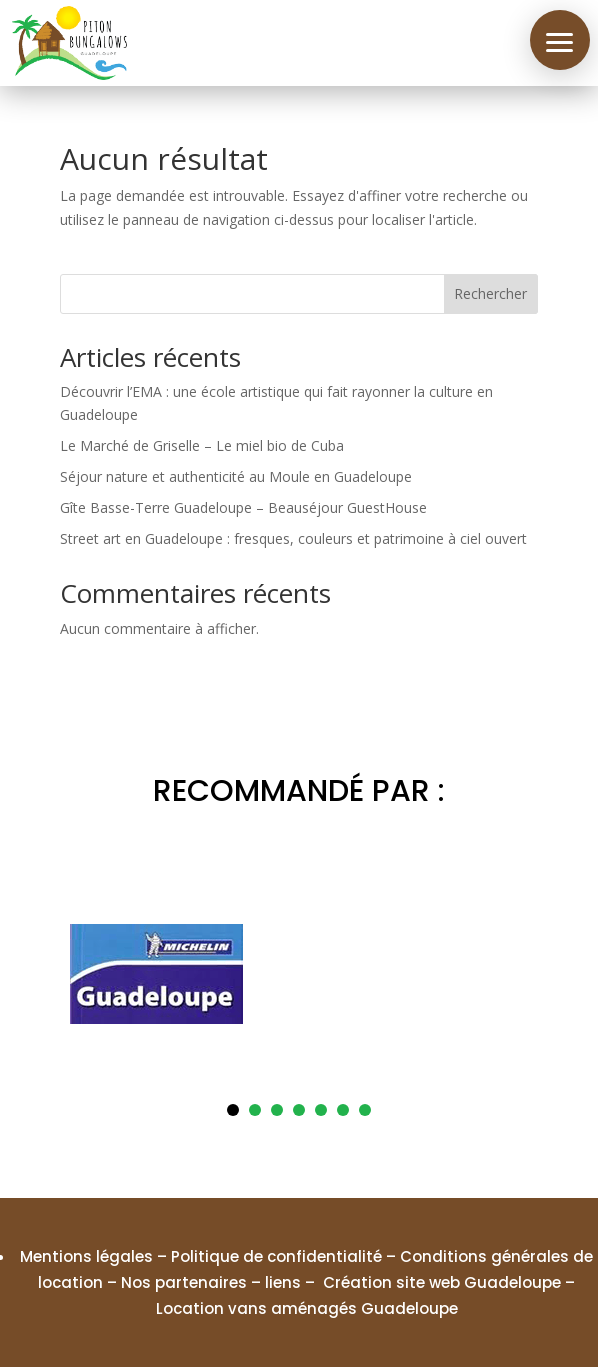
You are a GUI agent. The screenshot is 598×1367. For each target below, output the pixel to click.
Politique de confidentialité (276, 1256)
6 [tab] (343, 1110)
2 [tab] (255, 1110)
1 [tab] (233, 1110)
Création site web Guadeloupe (442, 1282)
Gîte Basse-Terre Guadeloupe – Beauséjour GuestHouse (243, 507)
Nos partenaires (184, 1282)
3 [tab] (277, 1110)
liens (283, 1282)
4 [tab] (299, 1110)
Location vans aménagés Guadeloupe (307, 1308)
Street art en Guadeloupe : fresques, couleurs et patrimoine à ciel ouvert (293, 538)
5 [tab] (321, 1110)
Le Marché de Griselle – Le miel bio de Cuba (202, 445)
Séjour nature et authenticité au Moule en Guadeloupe (236, 476)
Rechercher (490, 293)
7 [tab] (365, 1110)
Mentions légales (86, 1256)
